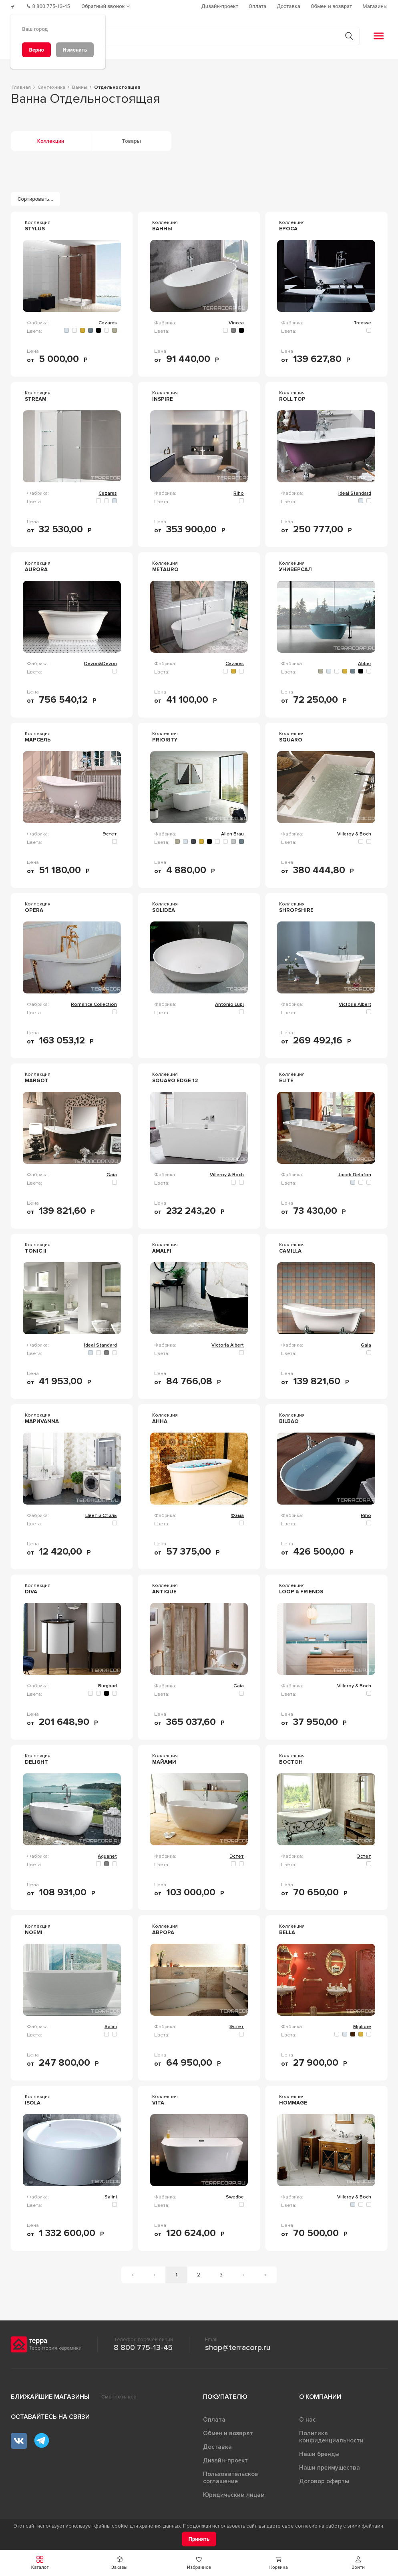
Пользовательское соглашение (230, 2477)
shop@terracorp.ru (237, 2347)
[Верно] (36, 49)
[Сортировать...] (35, 198)
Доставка (217, 2446)
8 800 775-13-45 (143, 2347)
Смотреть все (119, 2396)
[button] (358, 2563)
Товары (131, 140)
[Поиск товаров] (194, 35)
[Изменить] (75, 49)
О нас (307, 2419)
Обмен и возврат (228, 2432)
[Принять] (199, 2539)
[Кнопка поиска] (348, 35)
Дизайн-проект (225, 2460)
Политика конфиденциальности (331, 2436)
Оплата (214, 2419)
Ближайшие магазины (50, 2396)
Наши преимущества (329, 2467)
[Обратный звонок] (108, 6)
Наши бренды (319, 2453)
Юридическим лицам (234, 2494)
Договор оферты (324, 2480)
